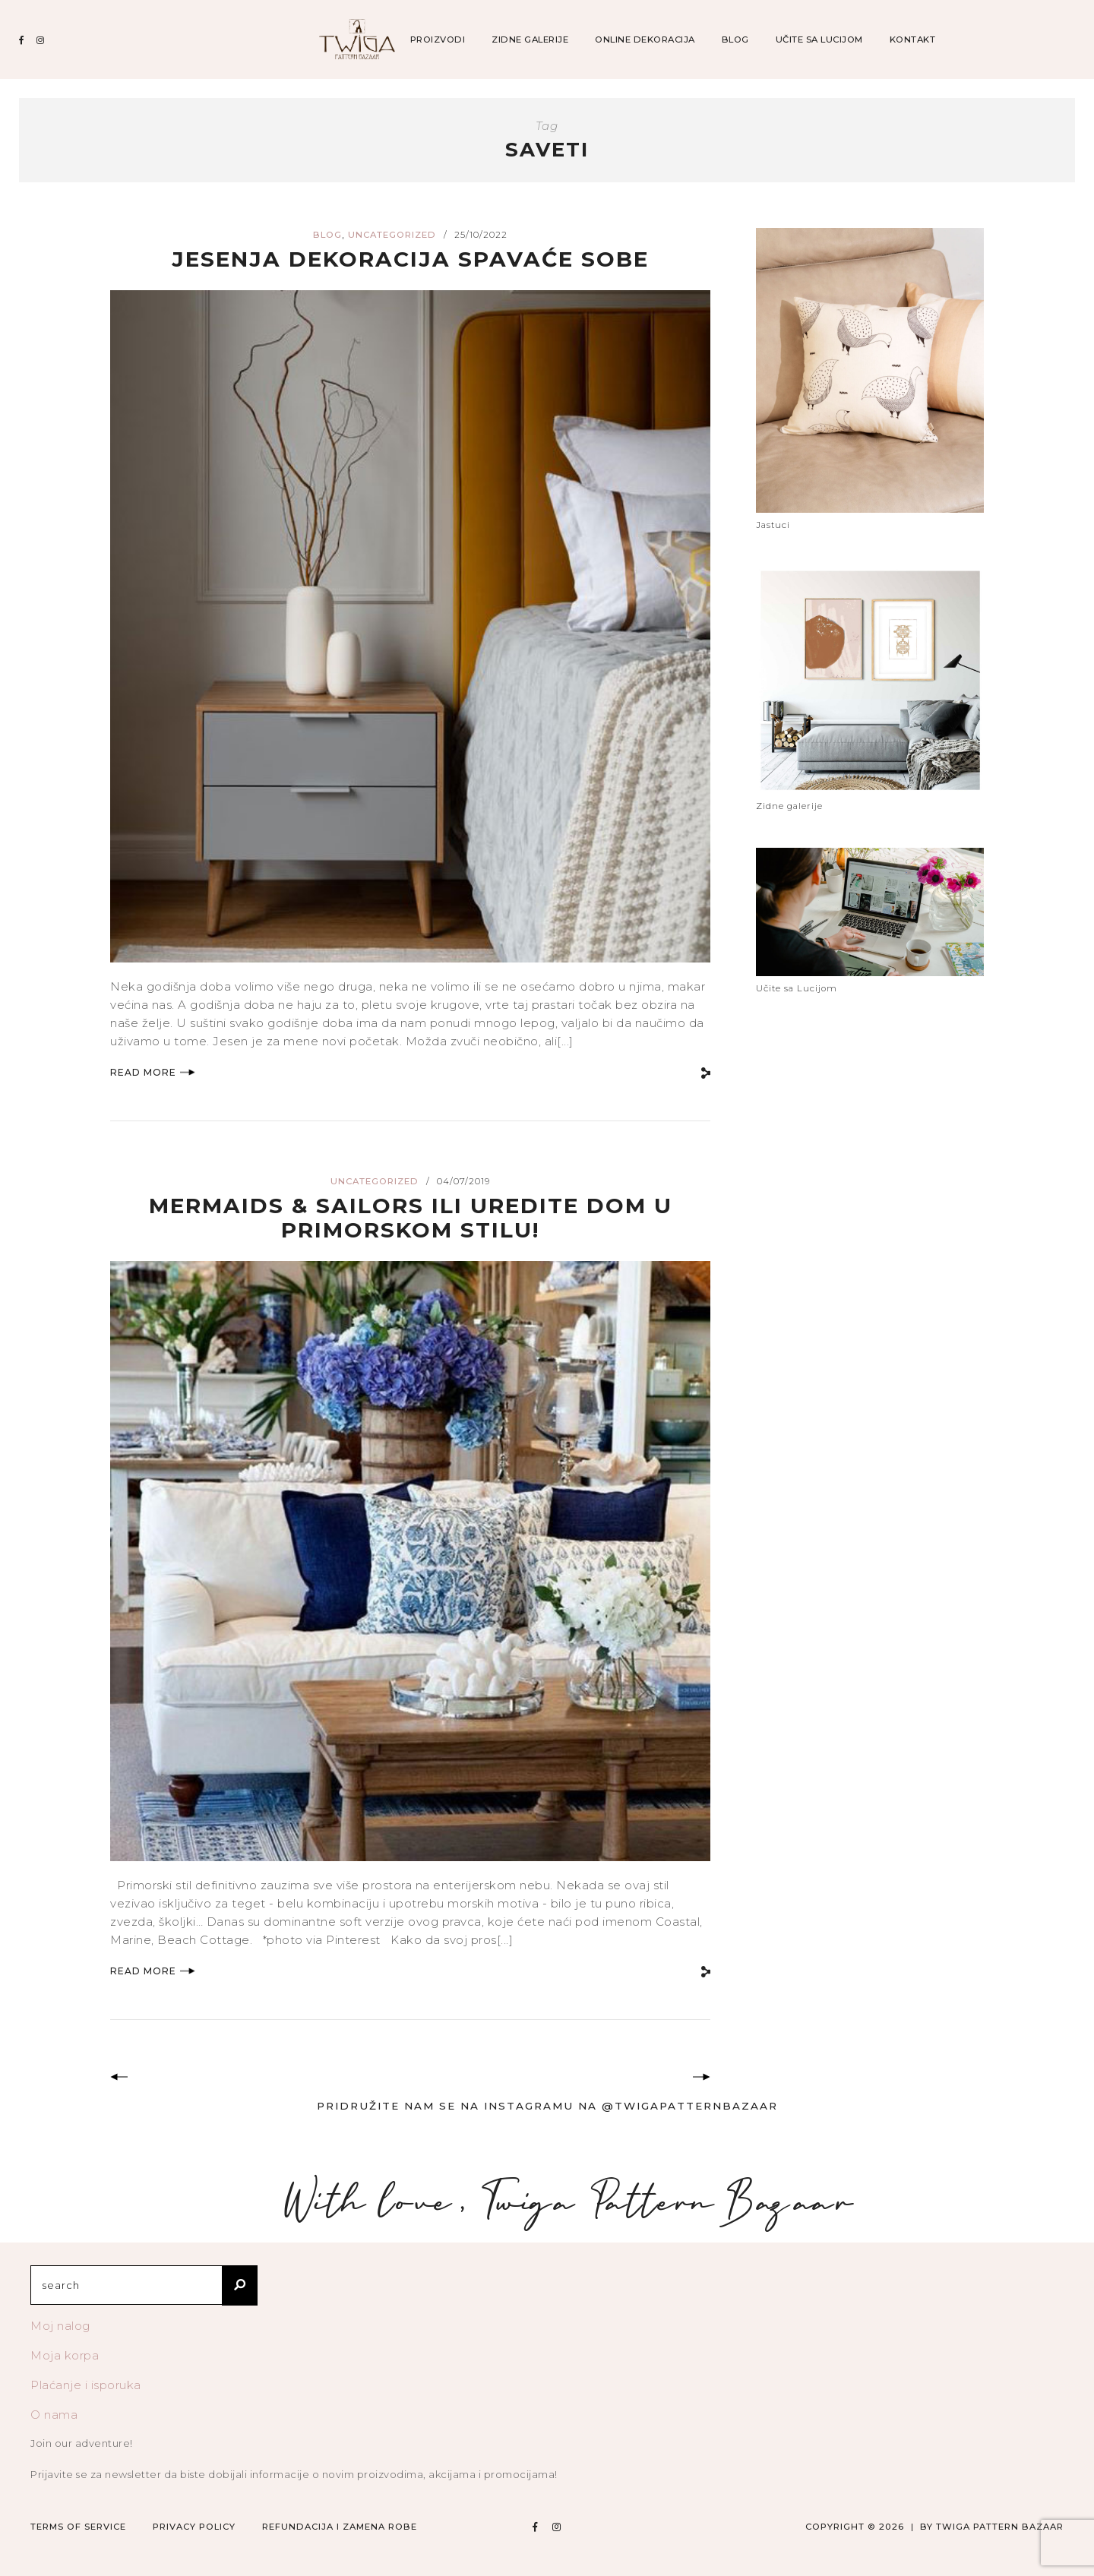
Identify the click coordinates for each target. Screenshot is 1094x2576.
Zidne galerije (530, 39)
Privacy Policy (194, 2526)
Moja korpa (64, 2355)
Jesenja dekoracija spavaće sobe (410, 258)
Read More (152, 1072)
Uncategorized (392, 234)
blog (327, 234)
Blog (735, 39)
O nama (53, 2414)
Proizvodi (438, 39)
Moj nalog (60, 2325)
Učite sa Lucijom (819, 39)
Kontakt (913, 39)
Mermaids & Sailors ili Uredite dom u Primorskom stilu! (410, 1217)
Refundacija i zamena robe (339, 2526)
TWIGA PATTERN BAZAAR (1000, 2526)
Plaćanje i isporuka (85, 2385)
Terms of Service (78, 2526)
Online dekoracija (645, 39)
